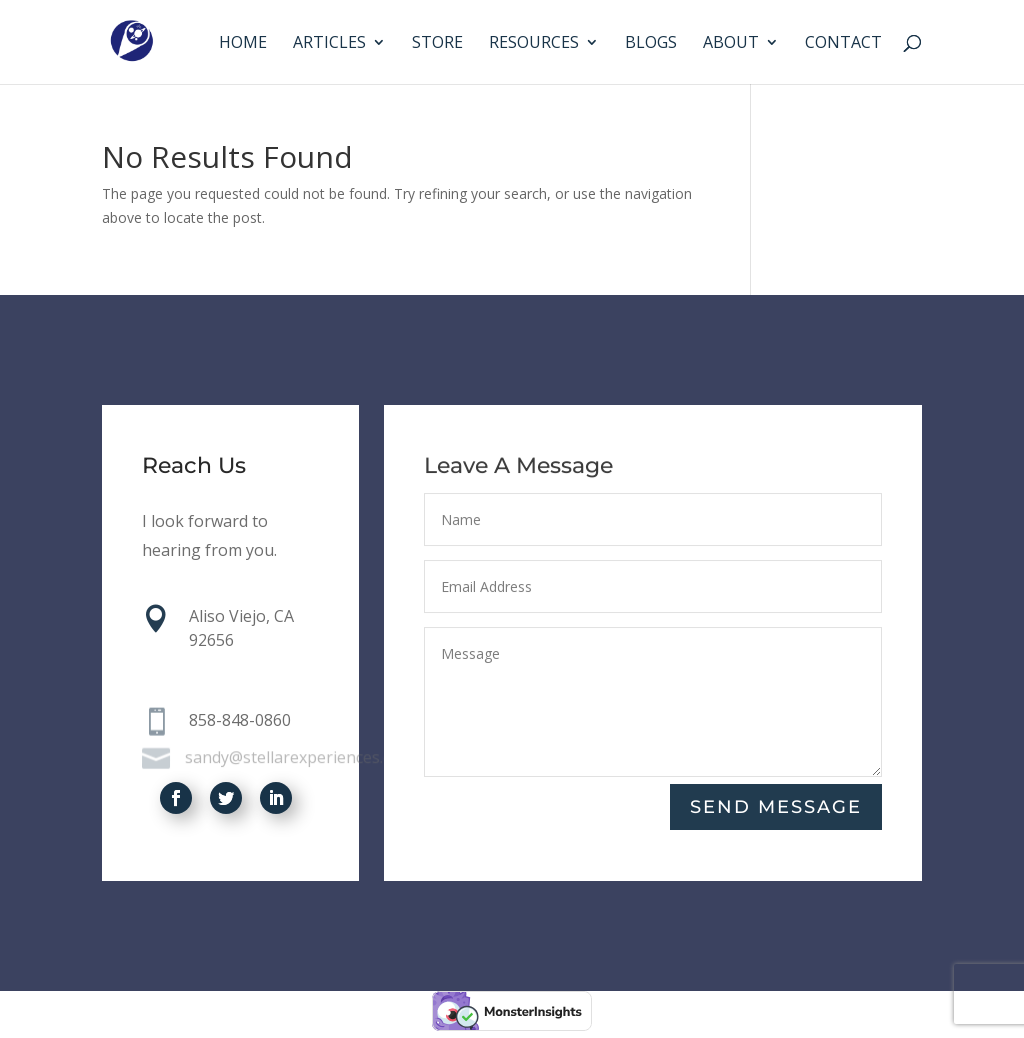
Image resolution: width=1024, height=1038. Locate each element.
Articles (329, 44)
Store (437, 44)
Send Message (776, 807)
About (731, 44)
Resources (534, 44)
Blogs (651, 44)
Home (243, 44)
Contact (843, 44)
